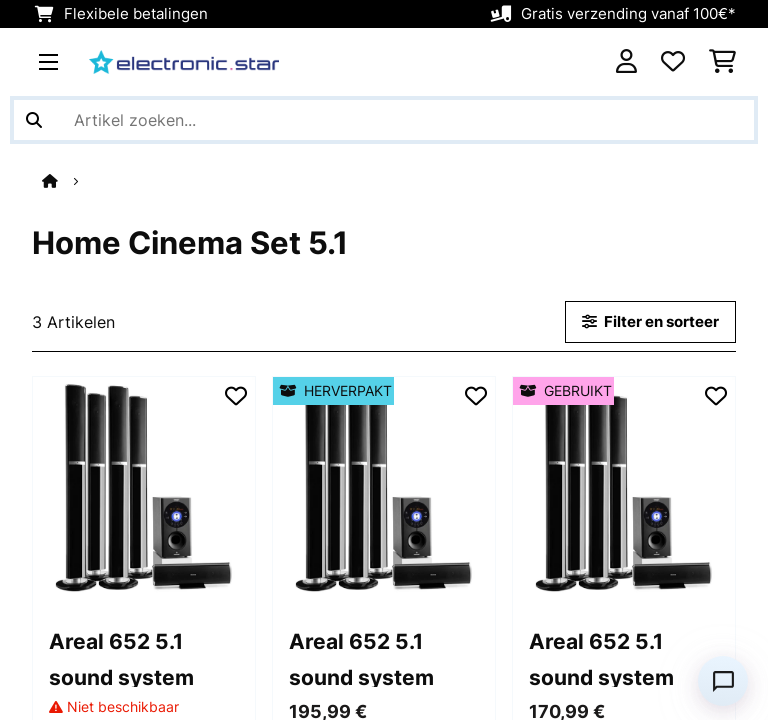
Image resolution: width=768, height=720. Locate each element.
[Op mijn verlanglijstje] (236, 396)
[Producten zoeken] (384, 120)
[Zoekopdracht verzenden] (34, 120)
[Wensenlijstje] (673, 62)
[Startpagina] (68, 181)
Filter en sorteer (650, 322)
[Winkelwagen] (722, 62)
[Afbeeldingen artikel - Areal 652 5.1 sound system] (144, 488)
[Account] (626, 62)
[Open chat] (723, 681)
